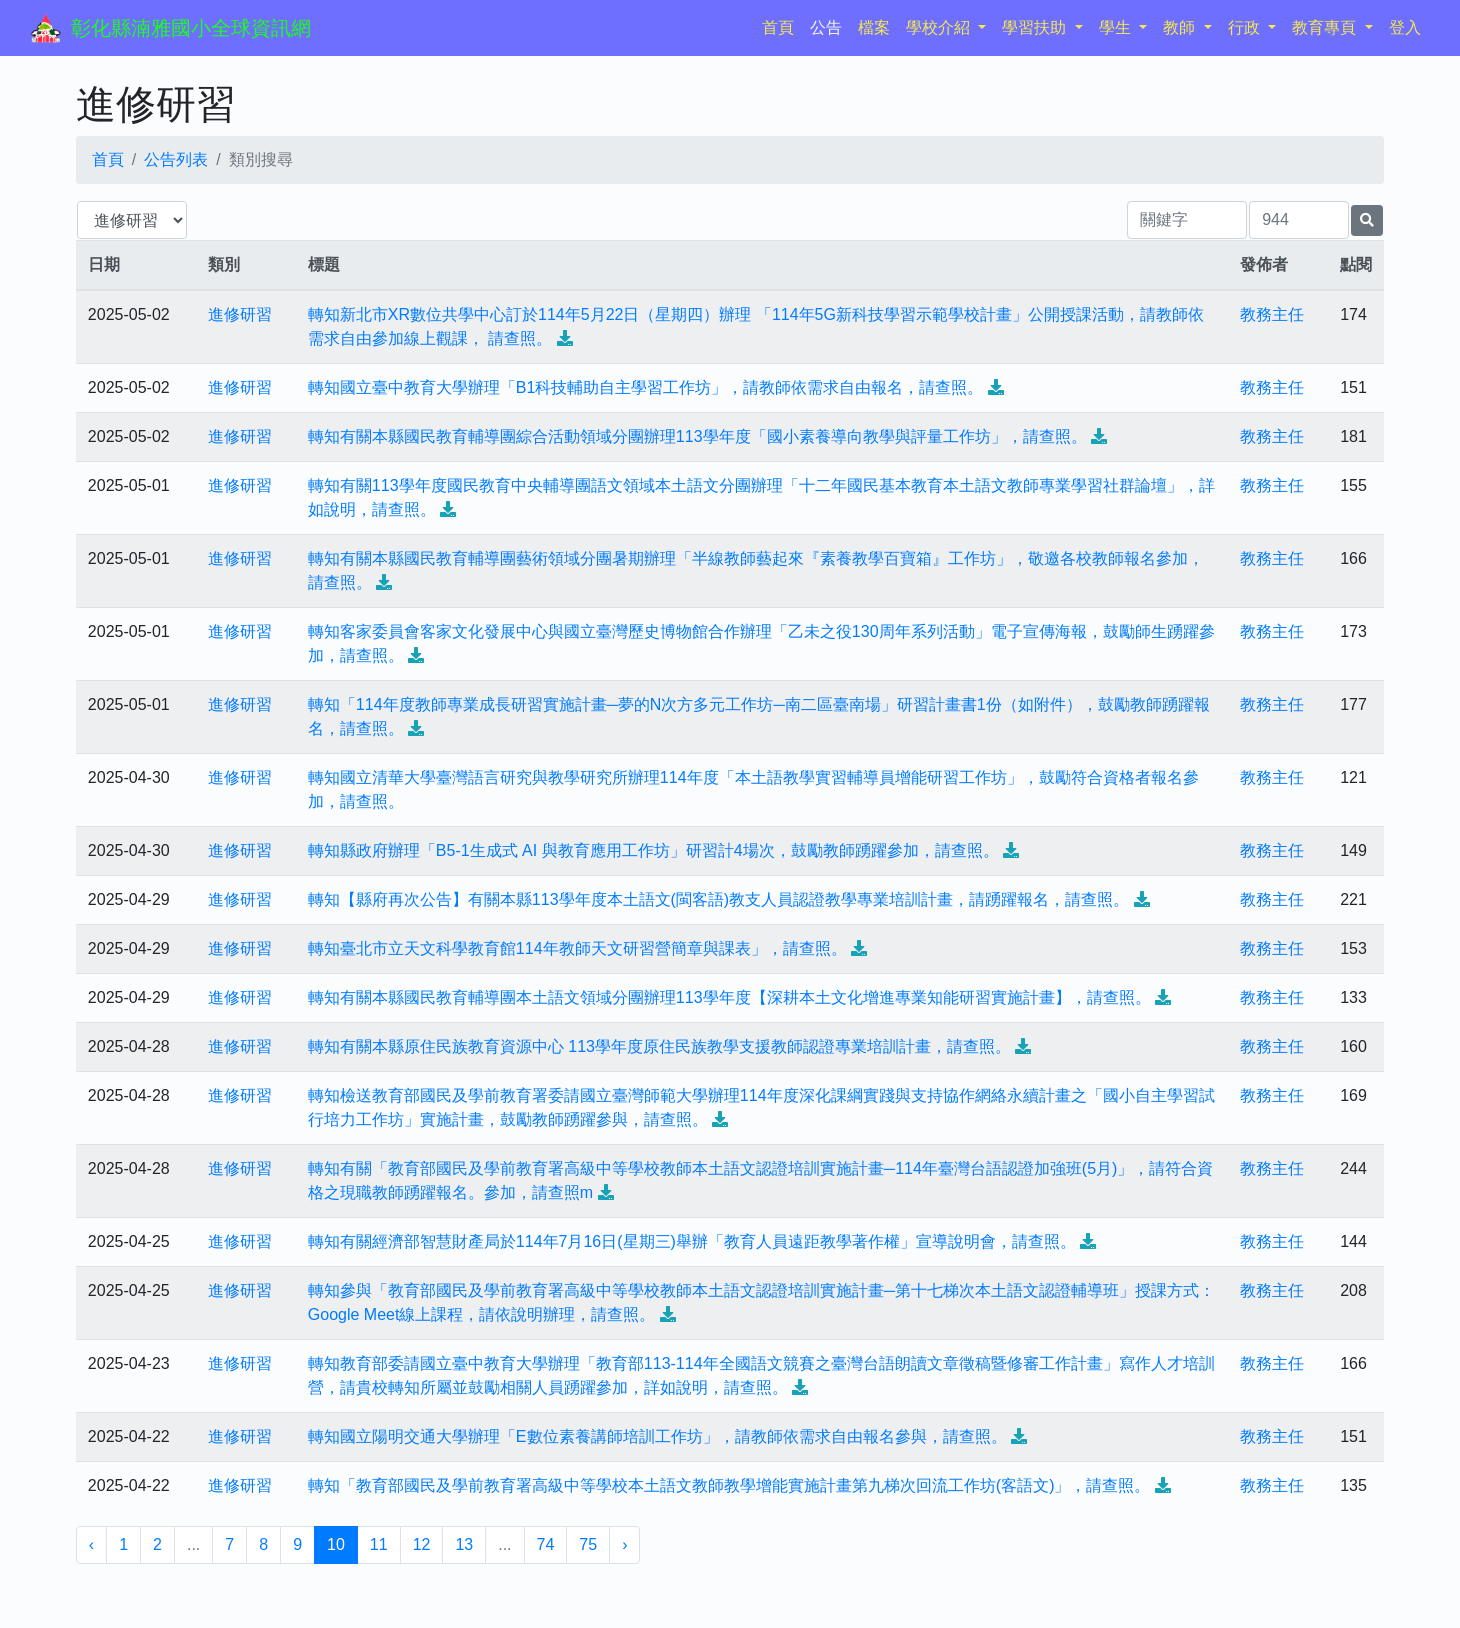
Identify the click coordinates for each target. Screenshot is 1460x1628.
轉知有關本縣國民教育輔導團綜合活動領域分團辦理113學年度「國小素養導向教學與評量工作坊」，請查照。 (697, 436)
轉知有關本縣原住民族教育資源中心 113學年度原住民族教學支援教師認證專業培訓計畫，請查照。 (659, 1046)
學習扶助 (1036, 27)
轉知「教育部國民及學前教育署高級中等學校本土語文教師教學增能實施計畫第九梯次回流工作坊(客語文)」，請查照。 (729, 1485)
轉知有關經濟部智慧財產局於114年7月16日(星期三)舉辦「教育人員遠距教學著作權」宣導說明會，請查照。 (692, 1241)
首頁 (782, 25)
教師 (1181, 27)
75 (588, 1544)
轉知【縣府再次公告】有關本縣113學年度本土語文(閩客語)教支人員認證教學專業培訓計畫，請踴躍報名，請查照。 (718, 899)
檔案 (874, 27)
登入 (1405, 27)
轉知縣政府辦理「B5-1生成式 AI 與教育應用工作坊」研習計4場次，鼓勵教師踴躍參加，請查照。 (653, 850)
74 (546, 1544)
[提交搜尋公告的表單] (1367, 220)
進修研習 (240, 314)
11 (379, 1544)
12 (422, 1544)
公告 (826, 27)
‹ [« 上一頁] (91, 1544)
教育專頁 (1326, 27)
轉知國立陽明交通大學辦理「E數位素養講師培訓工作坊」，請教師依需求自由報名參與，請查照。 (657, 1436)
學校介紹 (940, 27)
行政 (1246, 27)
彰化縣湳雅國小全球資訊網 (191, 28)
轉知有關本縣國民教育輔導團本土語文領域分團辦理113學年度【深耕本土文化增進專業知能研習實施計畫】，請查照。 (729, 997)
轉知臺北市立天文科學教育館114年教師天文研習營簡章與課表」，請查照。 (577, 948)
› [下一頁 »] (624, 1544)
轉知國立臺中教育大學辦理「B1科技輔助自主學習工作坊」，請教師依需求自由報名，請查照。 (646, 387)
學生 (1117, 27)
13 (464, 1544)
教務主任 (1272, 314)
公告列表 (176, 159)
